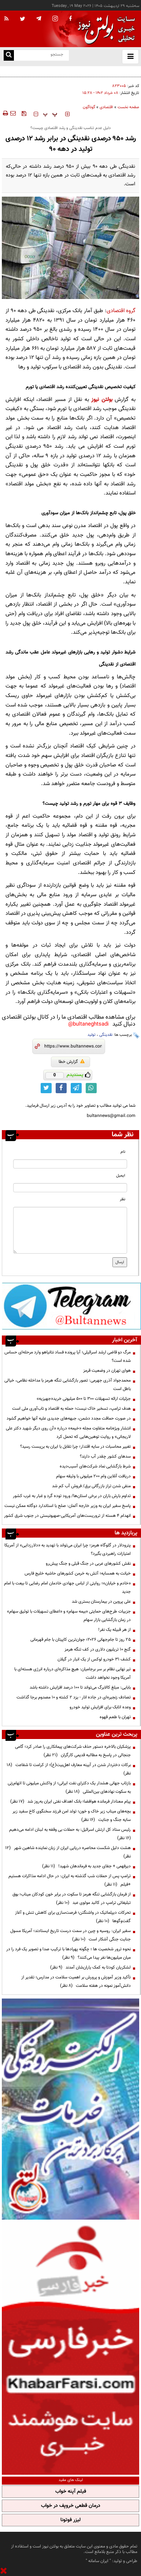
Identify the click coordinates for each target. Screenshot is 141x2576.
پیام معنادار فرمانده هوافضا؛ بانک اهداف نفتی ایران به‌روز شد (70, 1801)
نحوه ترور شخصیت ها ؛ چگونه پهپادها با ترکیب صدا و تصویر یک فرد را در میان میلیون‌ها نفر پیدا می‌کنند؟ (68, 1953)
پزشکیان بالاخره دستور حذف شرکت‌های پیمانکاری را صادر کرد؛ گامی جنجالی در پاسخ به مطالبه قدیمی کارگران (73, 1750)
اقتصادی (106, 107)
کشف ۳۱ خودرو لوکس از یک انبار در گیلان (94, 1659)
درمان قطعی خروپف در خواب (70, 2506)
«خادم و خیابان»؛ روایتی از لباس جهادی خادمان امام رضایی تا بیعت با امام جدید (67, 1587)
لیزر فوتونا (70, 2520)
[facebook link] (61, 1088)
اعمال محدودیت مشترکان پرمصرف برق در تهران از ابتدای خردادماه (82, 71)
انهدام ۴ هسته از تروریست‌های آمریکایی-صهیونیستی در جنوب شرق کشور (67, 1515)
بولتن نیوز (101, 399)
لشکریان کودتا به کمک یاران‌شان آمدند (90, 1967)
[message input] (70, 1230)
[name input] (70, 1163)
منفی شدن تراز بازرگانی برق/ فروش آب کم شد (91, 1486)
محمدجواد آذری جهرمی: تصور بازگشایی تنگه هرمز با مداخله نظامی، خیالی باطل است (67, 1384)
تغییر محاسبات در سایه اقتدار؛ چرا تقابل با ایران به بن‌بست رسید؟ (75, 1446)
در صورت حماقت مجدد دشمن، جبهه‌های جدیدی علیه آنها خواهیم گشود (69, 1418)
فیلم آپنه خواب (70, 2492)
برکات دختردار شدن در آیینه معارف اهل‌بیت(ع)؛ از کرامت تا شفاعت (69, 1769)
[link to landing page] (104, 29)
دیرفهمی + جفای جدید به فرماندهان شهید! (86, 1866)
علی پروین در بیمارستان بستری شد (101, 1601)
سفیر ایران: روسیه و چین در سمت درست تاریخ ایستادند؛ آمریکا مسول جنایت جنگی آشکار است (70, 1935)
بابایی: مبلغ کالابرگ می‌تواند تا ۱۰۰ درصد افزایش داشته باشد (80, 1687)
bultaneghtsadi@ (88, 1024)
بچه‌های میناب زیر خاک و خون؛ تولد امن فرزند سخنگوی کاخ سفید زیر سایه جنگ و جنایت (71, 1815)
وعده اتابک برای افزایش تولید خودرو (100, 1707)
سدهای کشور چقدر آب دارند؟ (105, 1456)
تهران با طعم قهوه (115, 1717)
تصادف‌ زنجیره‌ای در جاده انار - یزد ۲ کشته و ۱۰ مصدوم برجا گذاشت (73, 1697)
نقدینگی (105, 1035)
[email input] (70, 1187)
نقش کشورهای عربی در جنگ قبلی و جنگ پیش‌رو (88, 1563)
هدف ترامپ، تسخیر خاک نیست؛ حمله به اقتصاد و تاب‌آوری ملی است (71, 1408)
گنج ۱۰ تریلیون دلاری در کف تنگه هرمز (97, 1649)
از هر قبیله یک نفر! (114, 1629)
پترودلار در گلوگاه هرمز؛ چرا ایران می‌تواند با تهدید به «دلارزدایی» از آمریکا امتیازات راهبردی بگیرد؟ (67, 1549)
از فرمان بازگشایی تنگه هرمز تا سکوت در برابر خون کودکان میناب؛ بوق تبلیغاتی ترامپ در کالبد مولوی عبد (71, 1898)
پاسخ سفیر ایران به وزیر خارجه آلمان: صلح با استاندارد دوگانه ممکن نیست (67, 1506)
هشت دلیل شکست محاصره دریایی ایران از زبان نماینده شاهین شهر (68, 1852)
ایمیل (120, 1176)
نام (122, 1152)
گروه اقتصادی (121, 311)
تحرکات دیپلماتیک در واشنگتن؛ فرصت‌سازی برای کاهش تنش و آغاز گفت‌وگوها (73, 1916)
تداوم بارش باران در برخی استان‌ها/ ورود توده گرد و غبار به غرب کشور (72, 1496)
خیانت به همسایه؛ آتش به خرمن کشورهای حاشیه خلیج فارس (78, 1573)
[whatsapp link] (91, 1088)
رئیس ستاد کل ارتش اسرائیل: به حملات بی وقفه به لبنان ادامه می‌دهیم (69, 1833)
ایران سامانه (98, 2561)
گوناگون (89, 107)
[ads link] (71, 1306)
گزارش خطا (72, 1061)
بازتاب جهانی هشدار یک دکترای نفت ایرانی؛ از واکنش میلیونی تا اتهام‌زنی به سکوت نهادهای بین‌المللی (69, 1787)
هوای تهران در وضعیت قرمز (107, 1370)
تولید (92, 1035)
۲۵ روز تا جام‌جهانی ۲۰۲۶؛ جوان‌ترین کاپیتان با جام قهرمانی (80, 1639)
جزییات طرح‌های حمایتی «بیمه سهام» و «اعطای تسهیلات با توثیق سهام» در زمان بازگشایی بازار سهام (69, 1615)
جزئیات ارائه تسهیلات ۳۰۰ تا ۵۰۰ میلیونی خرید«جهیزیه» (84, 1398)
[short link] (73, 1046)
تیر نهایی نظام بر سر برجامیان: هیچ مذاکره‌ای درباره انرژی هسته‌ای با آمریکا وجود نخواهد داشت (72, 1673)
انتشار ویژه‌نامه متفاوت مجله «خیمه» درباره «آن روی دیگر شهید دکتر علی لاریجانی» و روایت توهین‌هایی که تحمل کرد (68, 1432)
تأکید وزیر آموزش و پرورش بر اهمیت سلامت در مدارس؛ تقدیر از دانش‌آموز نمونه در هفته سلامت (76, 1981)
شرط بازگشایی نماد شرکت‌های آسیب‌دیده (95, 1466)
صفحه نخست (128, 107)
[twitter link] (46, 1088)
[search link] (9, 55)
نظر (122, 1199)
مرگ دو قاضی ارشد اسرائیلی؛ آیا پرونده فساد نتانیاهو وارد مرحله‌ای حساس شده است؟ (67, 1356)
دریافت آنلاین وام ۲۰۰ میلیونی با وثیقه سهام (93, 1476)
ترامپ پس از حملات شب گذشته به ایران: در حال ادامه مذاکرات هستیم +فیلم (69, 1880)
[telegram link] (76, 1088)
